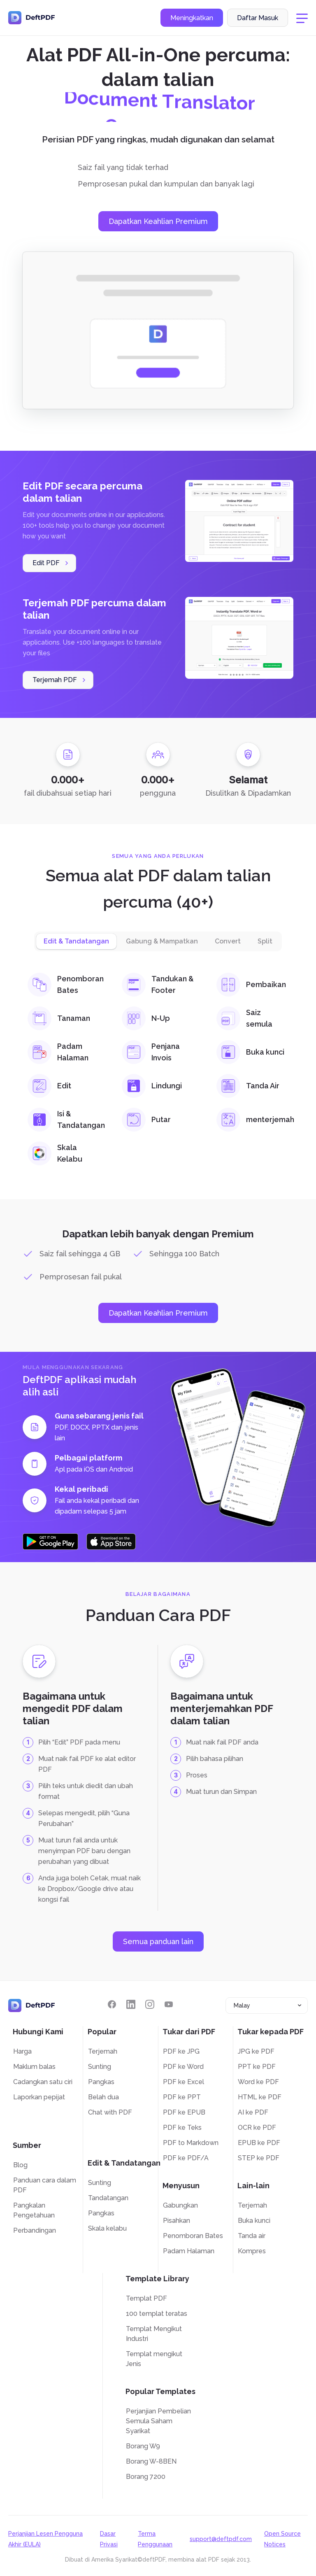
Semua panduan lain (158, 1941)
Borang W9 (143, 2446)
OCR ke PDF (257, 2127)
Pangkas (101, 2082)
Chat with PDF (110, 2112)
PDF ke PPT (182, 2097)
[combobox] (266, 2005)
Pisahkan (176, 2220)
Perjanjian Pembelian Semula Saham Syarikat (158, 2421)
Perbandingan (34, 2230)
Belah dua (103, 2097)
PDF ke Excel (183, 2082)
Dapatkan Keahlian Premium (158, 221)
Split (265, 941)
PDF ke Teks (182, 2127)
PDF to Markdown (190, 2143)
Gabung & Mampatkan (162, 941)
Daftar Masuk (257, 18)
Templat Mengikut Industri (154, 2334)
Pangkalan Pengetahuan (34, 2210)
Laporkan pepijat (39, 2097)
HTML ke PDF (259, 2097)
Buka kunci (254, 2220)
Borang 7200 (145, 2477)
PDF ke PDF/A (186, 2158)
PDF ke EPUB (184, 2112)
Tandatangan (108, 2198)
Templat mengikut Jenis (154, 2359)
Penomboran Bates (193, 2236)
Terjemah (102, 2051)
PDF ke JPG (181, 2051)
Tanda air (251, 2236)
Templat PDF (146, 2298)
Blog (20, 2165)
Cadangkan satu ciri (42, 2082)
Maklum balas (34, 2067)
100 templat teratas (156, 2313)
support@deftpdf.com (221, 2539)
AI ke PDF (253, 2112)
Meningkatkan (191, 18)
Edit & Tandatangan (76, 941)
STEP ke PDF (258, 2158)
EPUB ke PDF (259, 2143)
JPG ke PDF (256, 2051)
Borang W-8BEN (151, 2461)
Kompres (252, 2251)
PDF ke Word (183, 2067)
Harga (22, 2051)
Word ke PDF (258, 2082)
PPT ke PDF (257, 2067)
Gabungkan (180, 2205)
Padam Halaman (188, 2251)
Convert (228, 941)
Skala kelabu (107, 2228)
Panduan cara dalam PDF (44, 2185)
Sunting (99, 2067)
